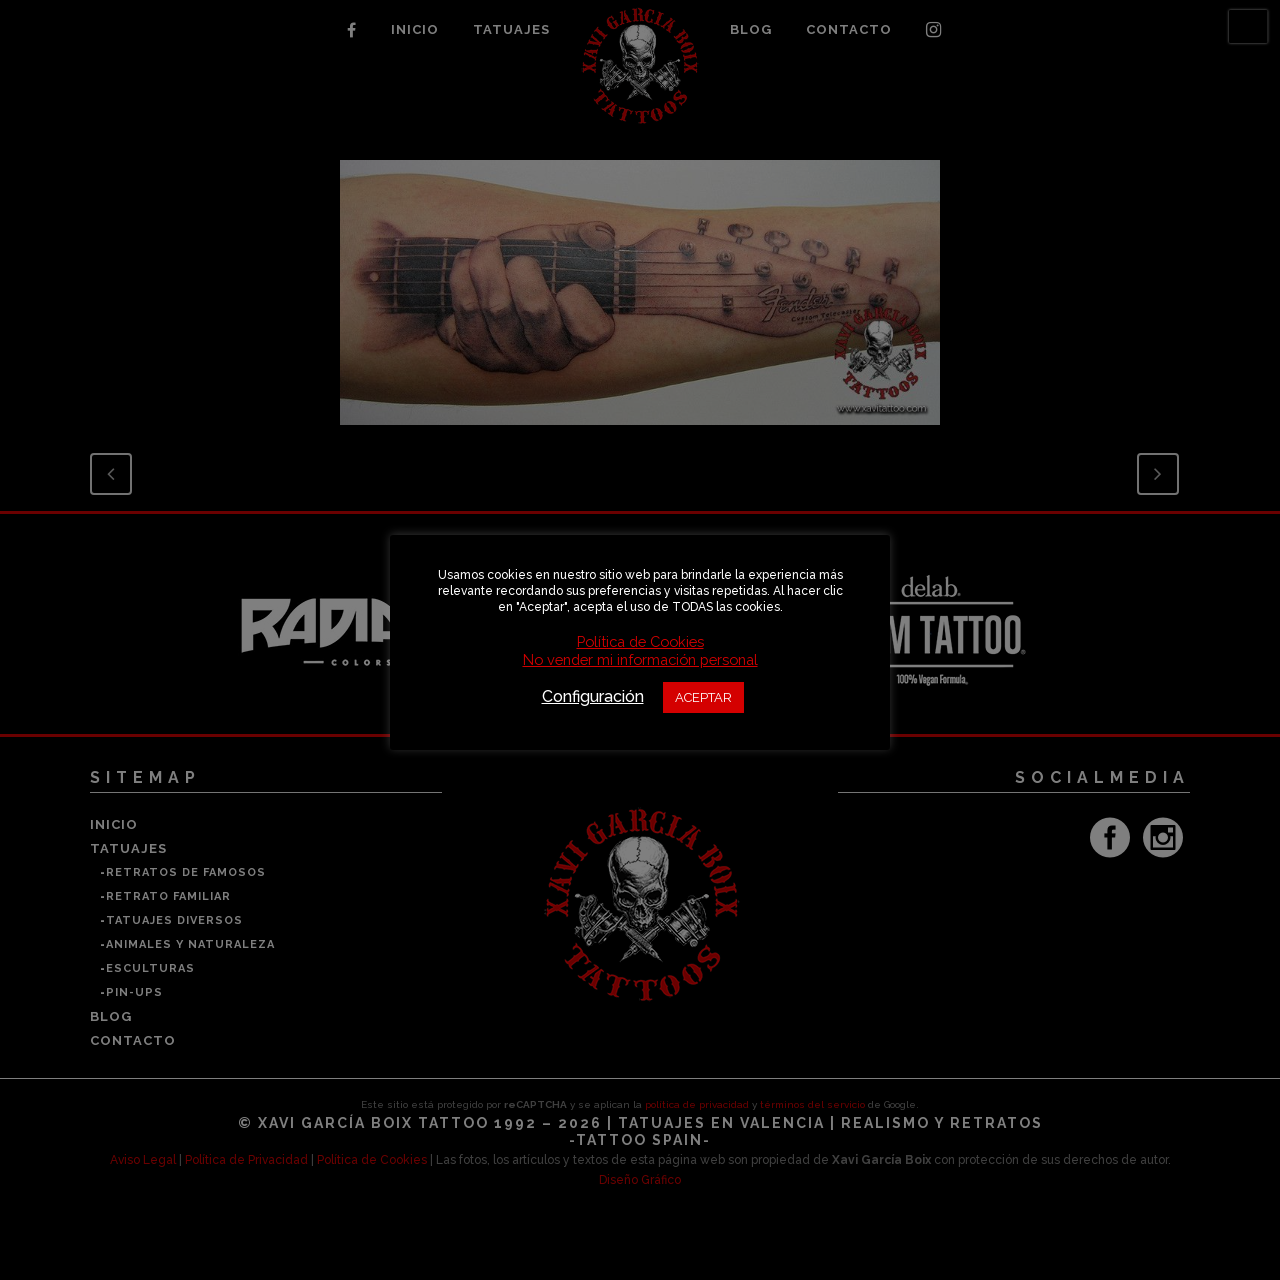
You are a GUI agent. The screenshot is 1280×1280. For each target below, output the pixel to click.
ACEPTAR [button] (703, 697)
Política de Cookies (640, 641)
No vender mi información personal (640, 659)
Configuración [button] (593, 696)
